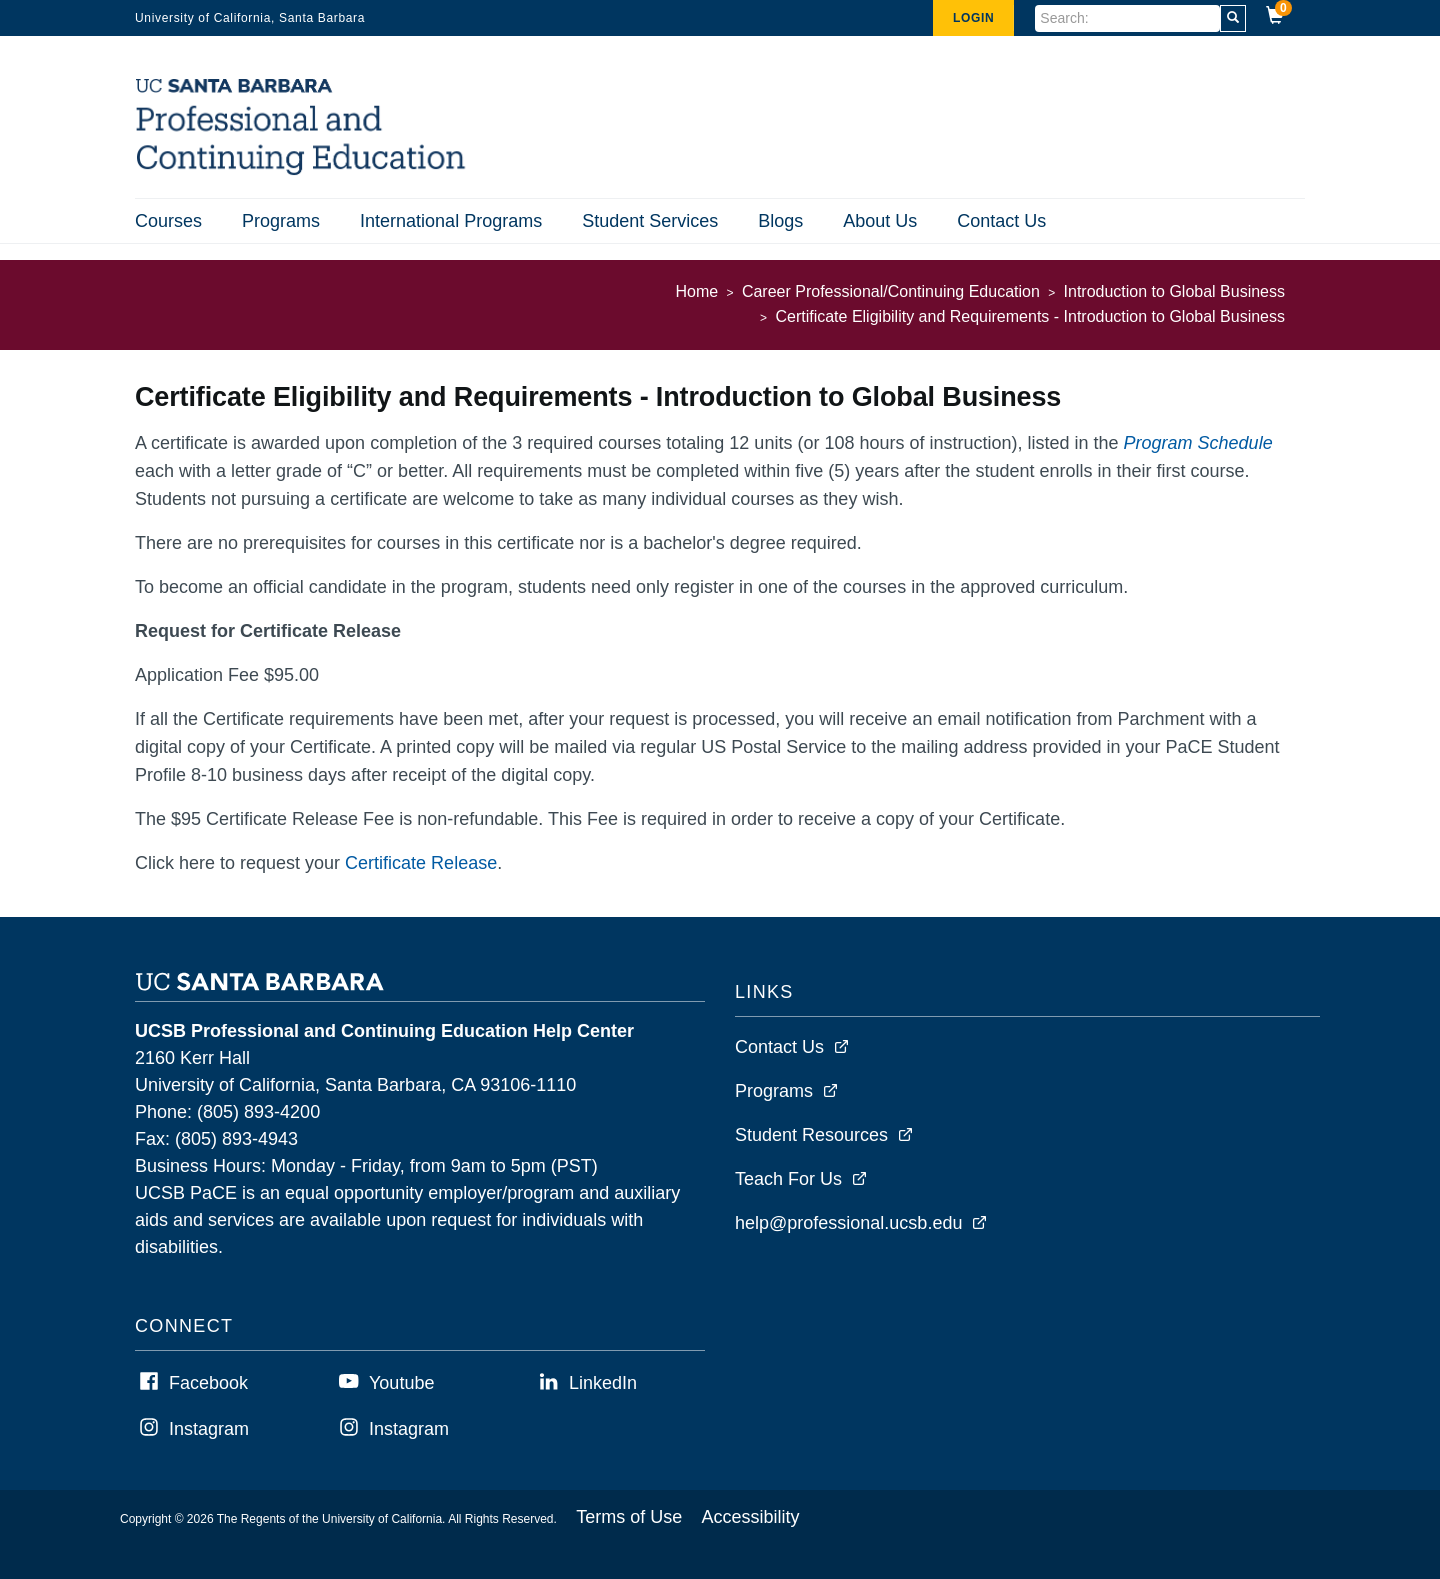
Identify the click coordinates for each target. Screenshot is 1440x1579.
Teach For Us (788, 1179)
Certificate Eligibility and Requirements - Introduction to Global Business (1030, 316)
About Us (880, 221)
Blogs (780, 221)
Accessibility (751, 1517)
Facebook (208, 1383)
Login (973, 18)
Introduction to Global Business (1174, 291)
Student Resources (811, 1135)
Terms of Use (629, 1517)
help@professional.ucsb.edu (848, 1223)
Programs (281, 221)
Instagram (209, 1429)
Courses (168, 221)
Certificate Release (421, 863)
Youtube (401, 1383)
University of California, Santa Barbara (250, 18)
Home (697, 291)
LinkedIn (603, 1383)
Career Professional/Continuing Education (891, 291)
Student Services (650, 221)
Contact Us (1001, 221)
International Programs (451, 221)
